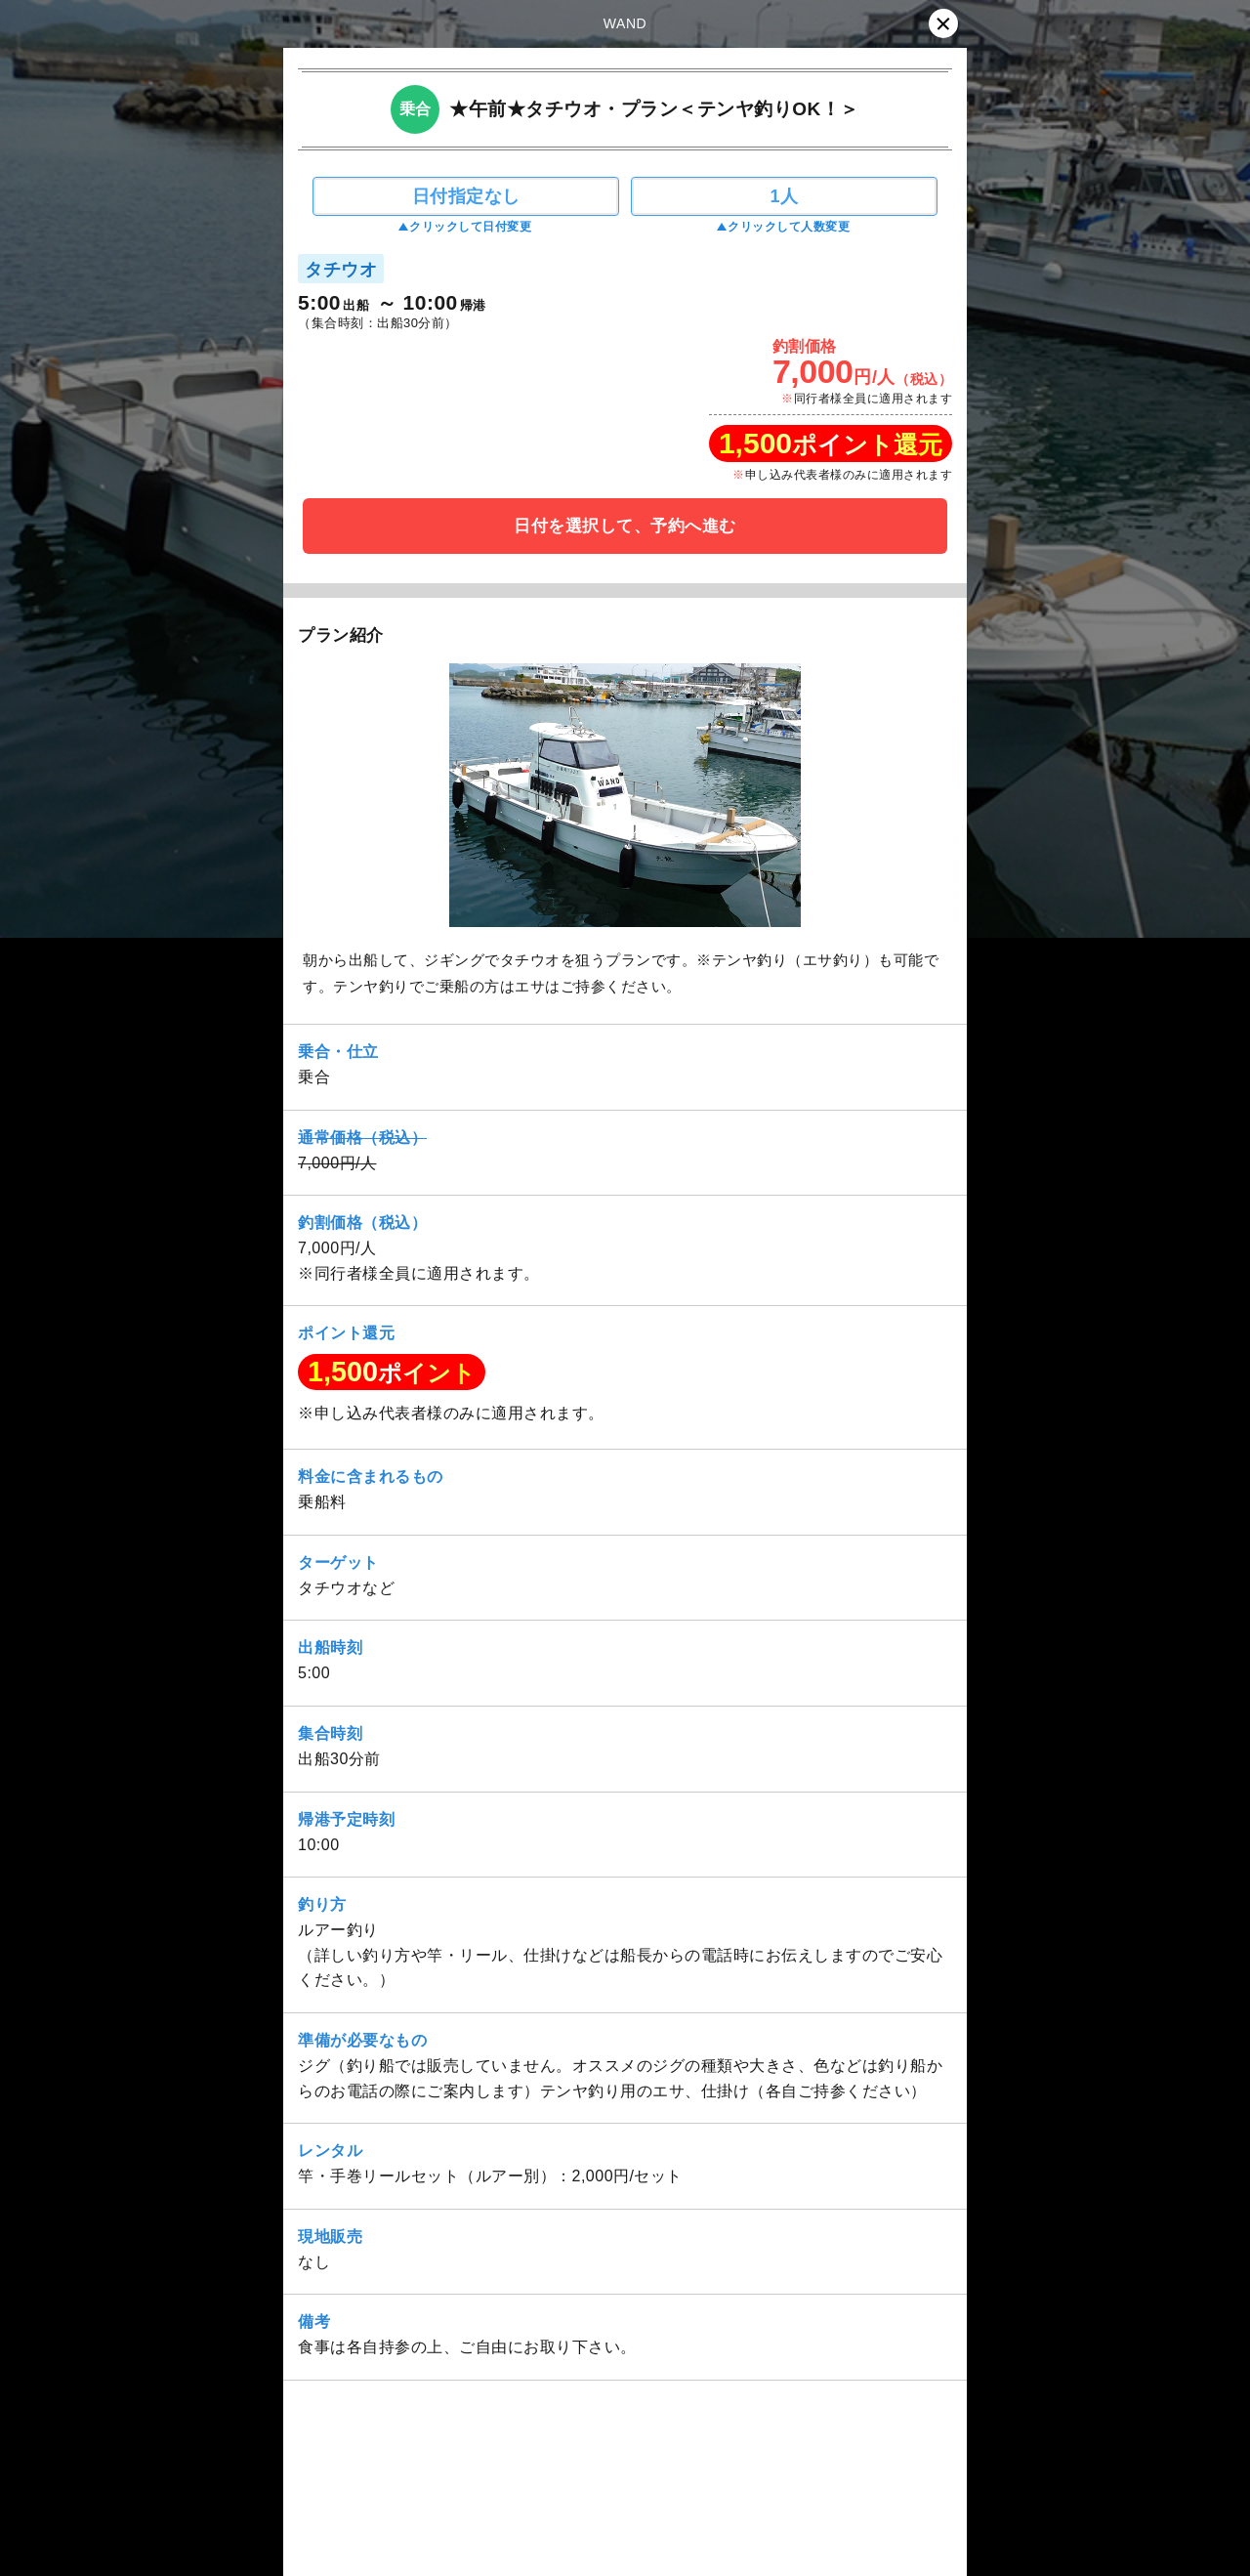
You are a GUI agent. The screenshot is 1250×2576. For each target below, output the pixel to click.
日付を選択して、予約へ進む (625, 526)
